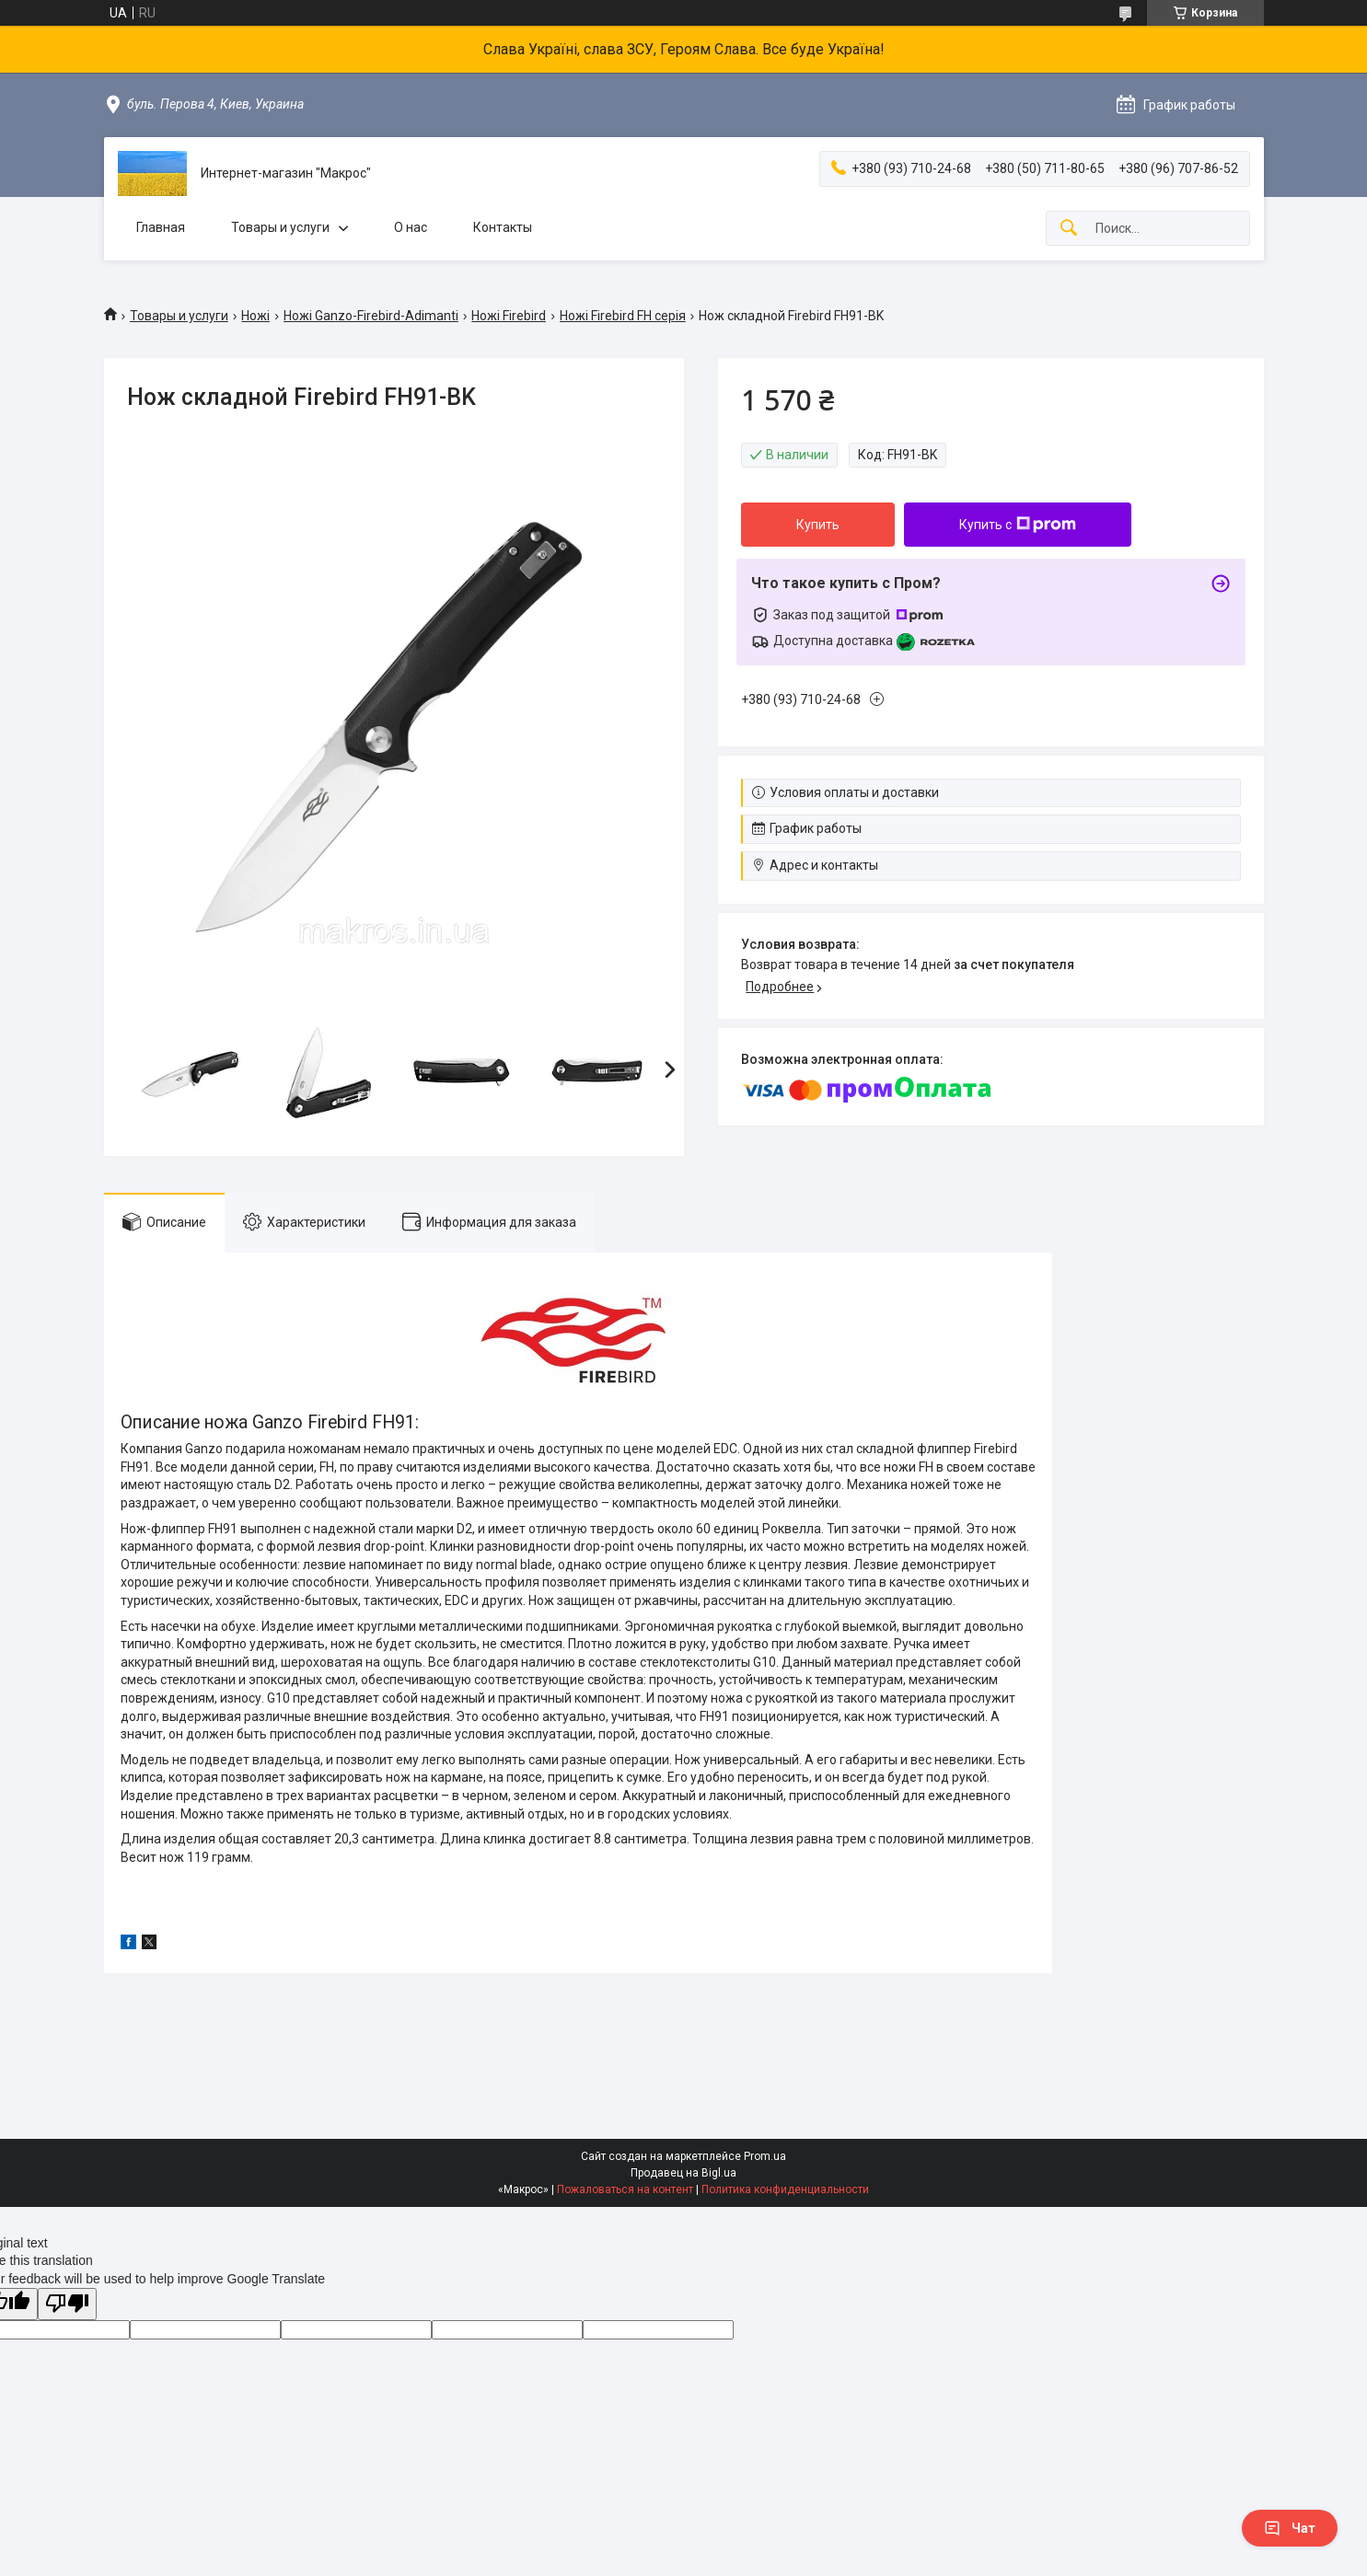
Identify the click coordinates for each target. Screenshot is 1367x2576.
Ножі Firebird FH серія (623, 315)
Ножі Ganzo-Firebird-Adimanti (371, 315)
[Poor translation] (67, 2304)
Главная (160, 227)
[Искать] (1069, 228)
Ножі (255, 315)
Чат (1289, 2528)
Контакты (502, 227)
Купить (818, 524)
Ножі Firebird (508, 315)
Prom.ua (765, 2156)
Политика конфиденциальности (785, 2189)
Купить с (1017, 524)
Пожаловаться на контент (625, 2189)
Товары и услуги (280, 227)
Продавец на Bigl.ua (683, 2172)
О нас (410, 227)
